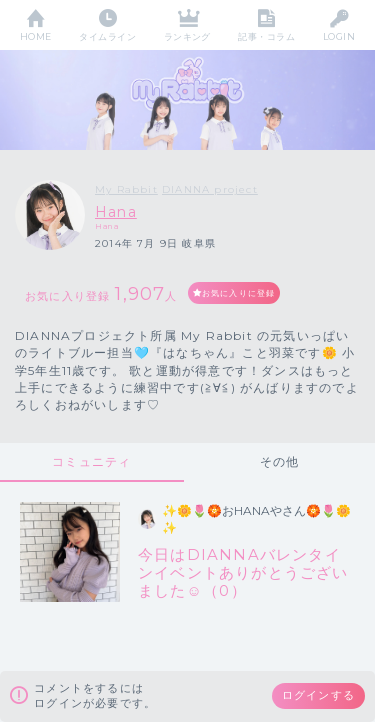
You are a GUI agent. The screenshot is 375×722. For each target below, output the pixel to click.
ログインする (318, 695)
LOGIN (339, 36)
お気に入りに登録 (239, 293)
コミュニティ (91, 461)
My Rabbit (126, 189)
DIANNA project (210, 189)
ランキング (187, 36)
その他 (280, 461)
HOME (36, 36)
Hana (116, 212)
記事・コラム (266, 36)
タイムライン (107, 36)
